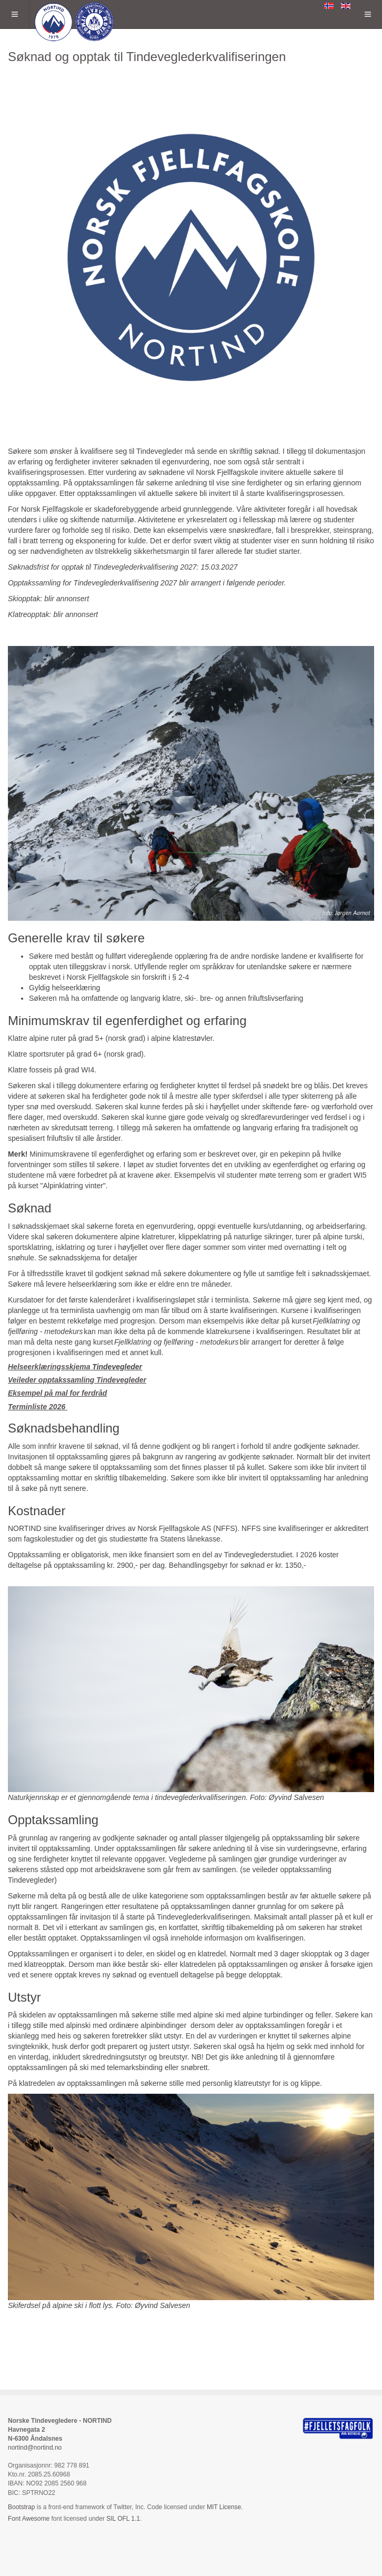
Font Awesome (28, 2518)
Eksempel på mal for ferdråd (57, 1393)
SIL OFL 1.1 (123, 2518)
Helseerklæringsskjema (49, 1366)
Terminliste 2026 (37, 1407)
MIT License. (225, 2507)
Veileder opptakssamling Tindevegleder (77, 1380)
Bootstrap (21, 2507)
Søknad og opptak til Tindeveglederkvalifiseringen (147, 56)
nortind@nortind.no (35, 2447)
